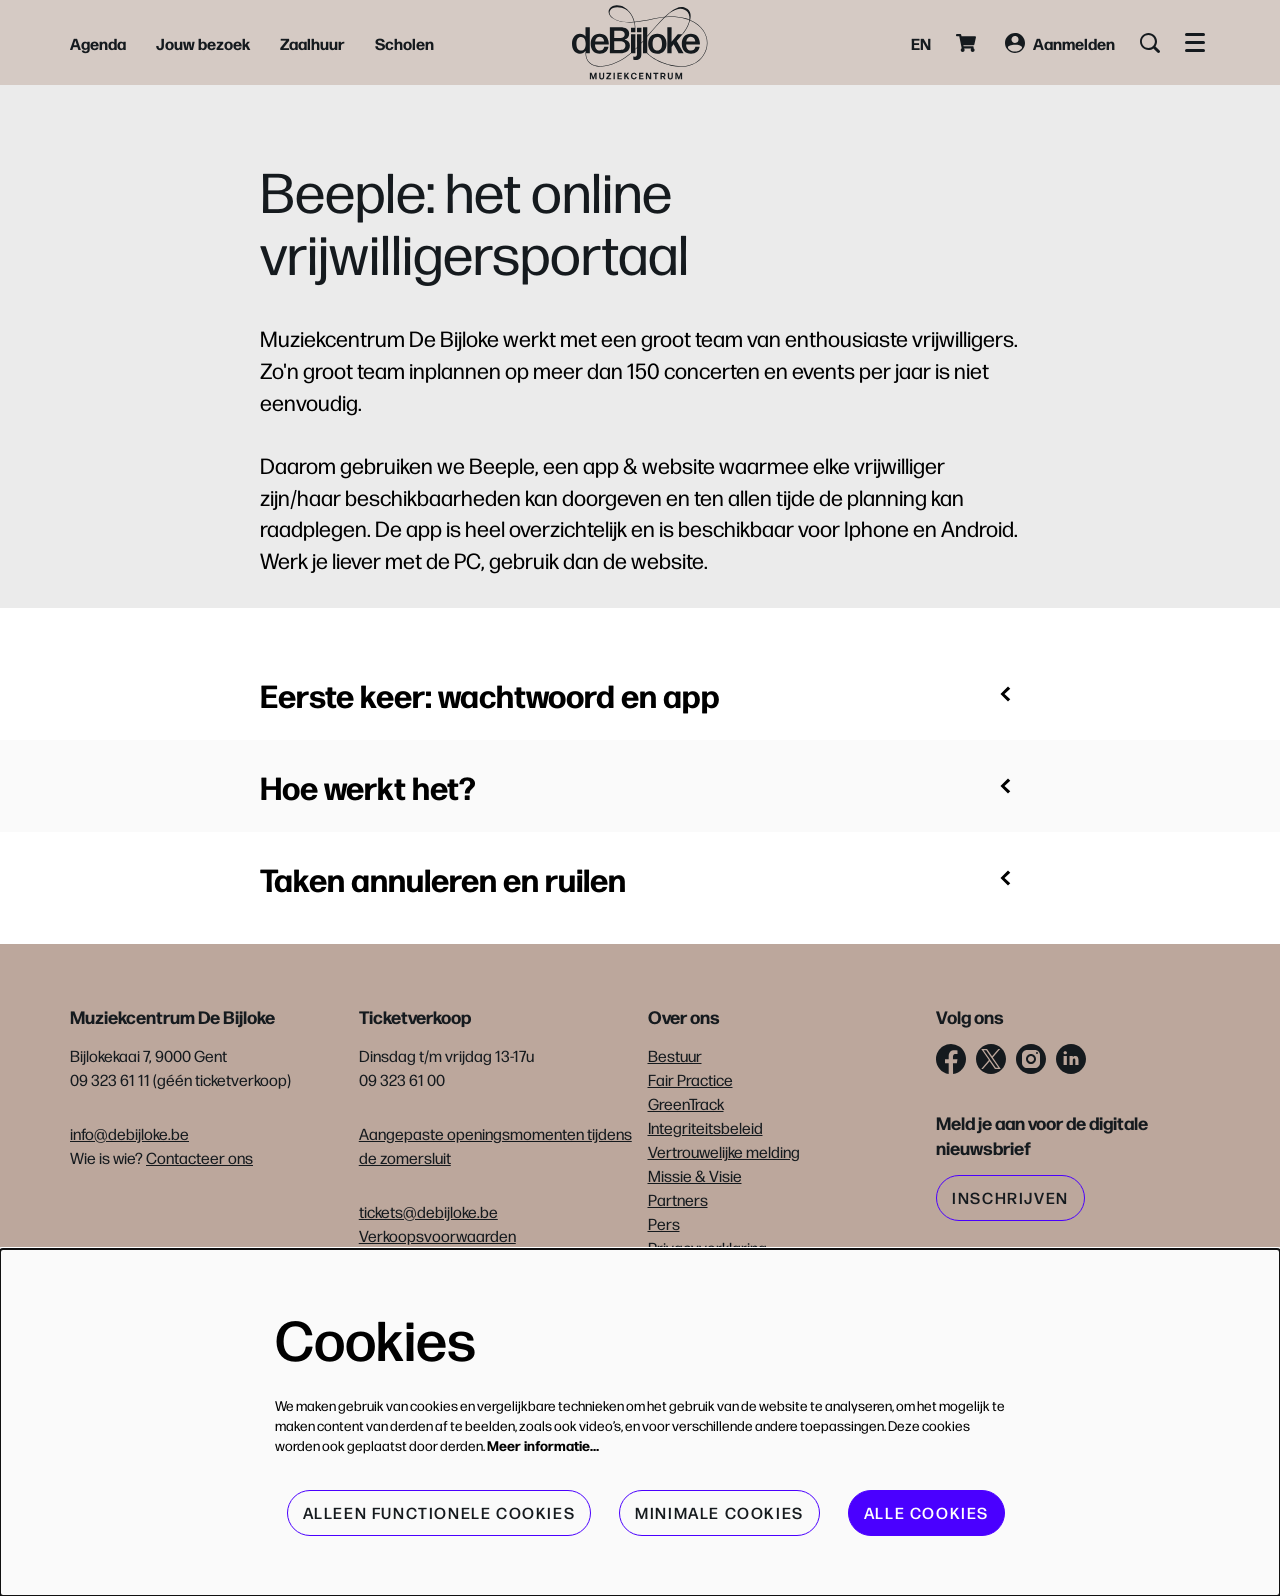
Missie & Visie (695, 1175)
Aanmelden (1060, 43)
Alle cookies (926, 1512)
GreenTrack (686, 1103)
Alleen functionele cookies (439, 1512)
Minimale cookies (719, 1512)
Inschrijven (1010, 1197)
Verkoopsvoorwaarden (437, 1235)
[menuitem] (98, 43)
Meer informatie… (543, 1445)
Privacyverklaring (707, 1247)
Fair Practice (690, 1079)
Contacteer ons (199, 1157)
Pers (664, 1223)
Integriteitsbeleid (705, 1127)
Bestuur (675, 1055)
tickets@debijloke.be (428, 1211)
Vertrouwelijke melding (724, 1151)
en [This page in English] (921, 43)
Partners (678, 1199)
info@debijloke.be (129, 1133)
